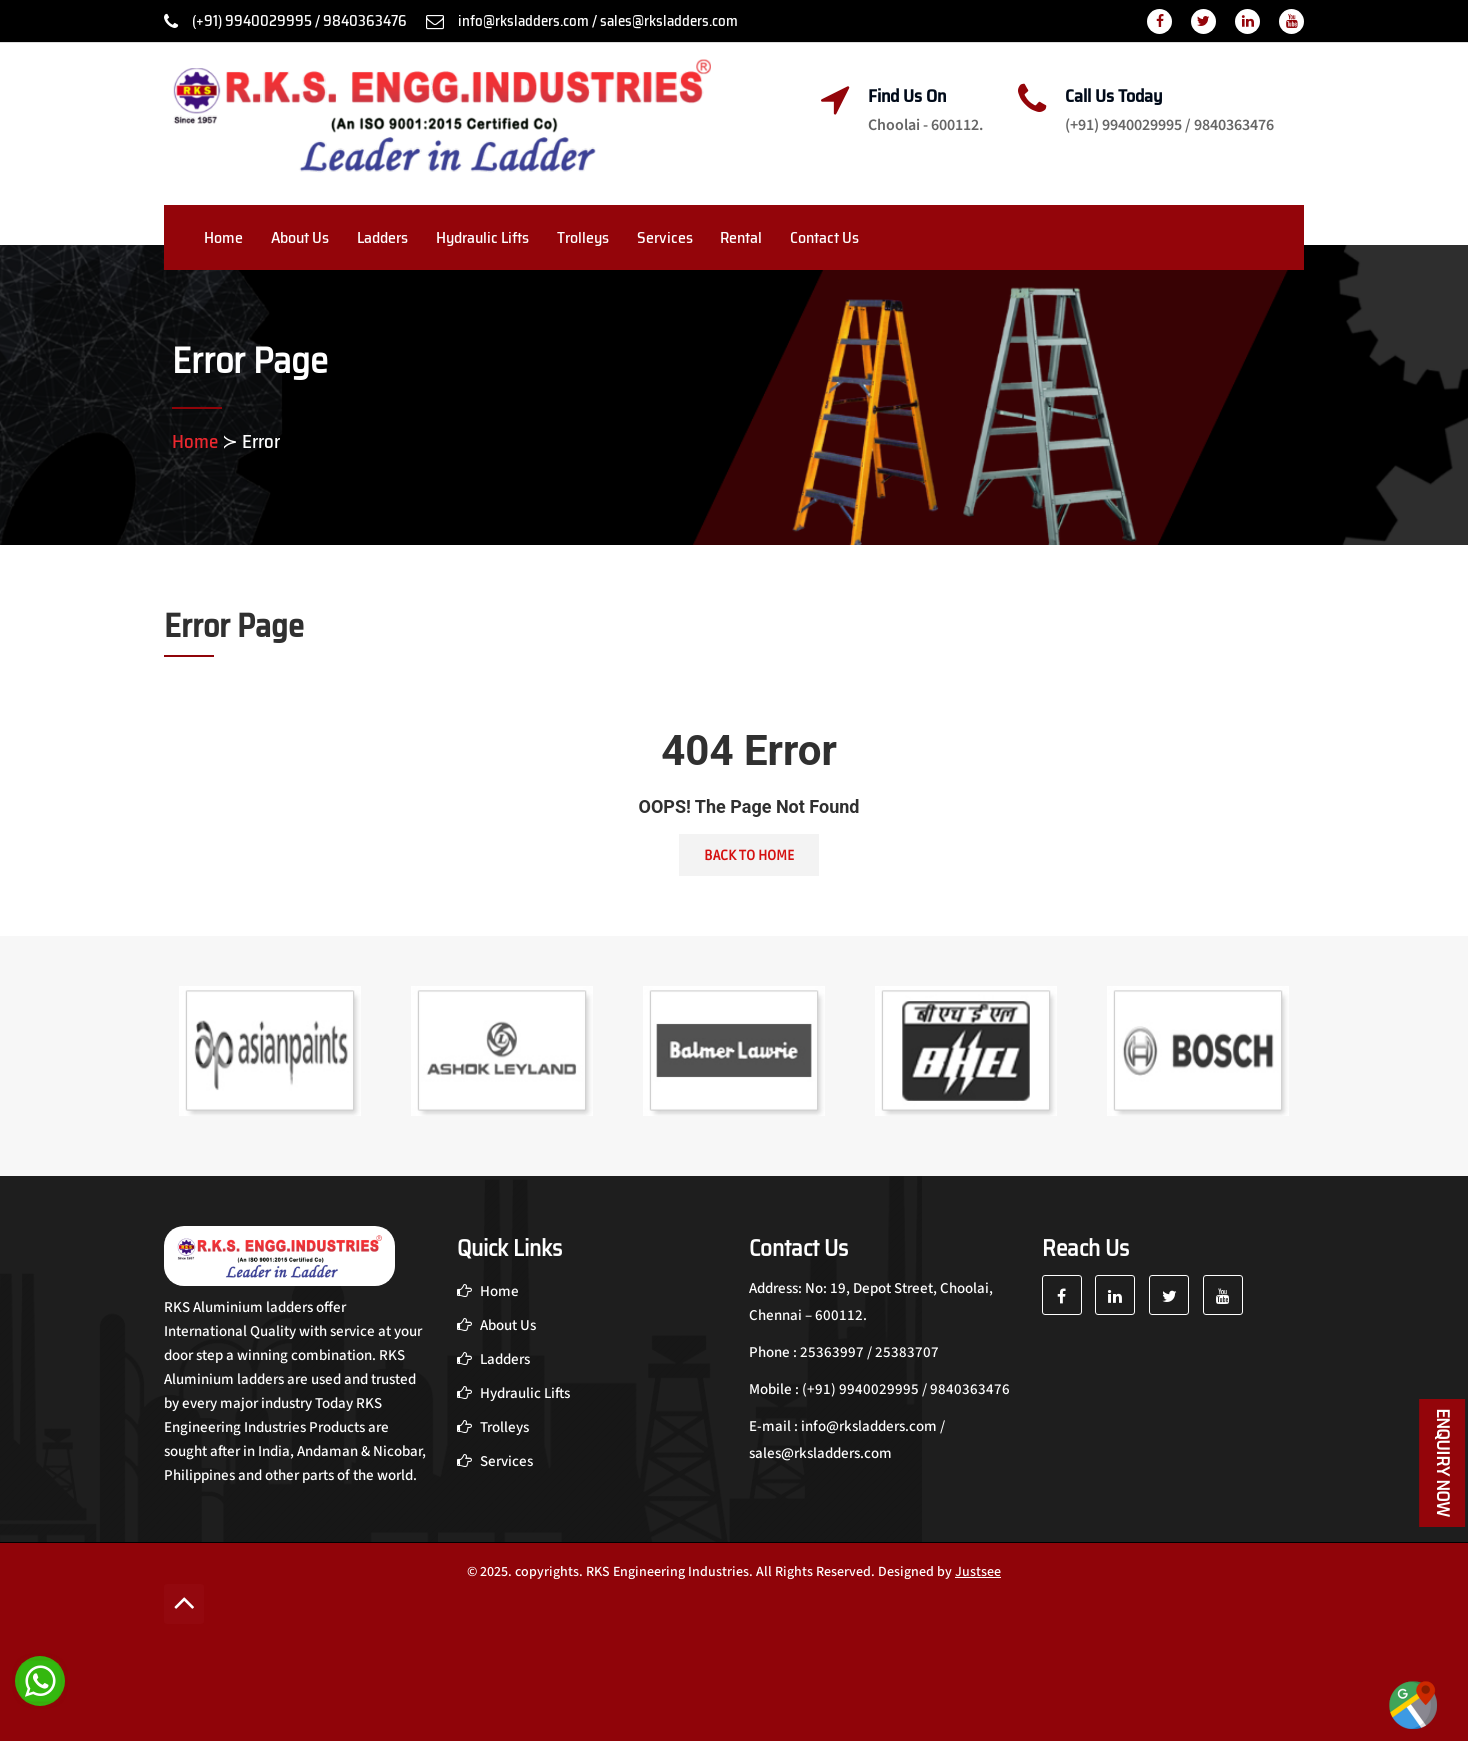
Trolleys (583, 237)
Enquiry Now (1443, 1463)
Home (223, 237)
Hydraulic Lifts (482, 237)
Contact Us (824, 237)
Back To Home (749, 855)
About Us (300, 237)
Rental (741, 237)
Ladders (382, 237)
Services (665, 237)
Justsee (978, 1572)
